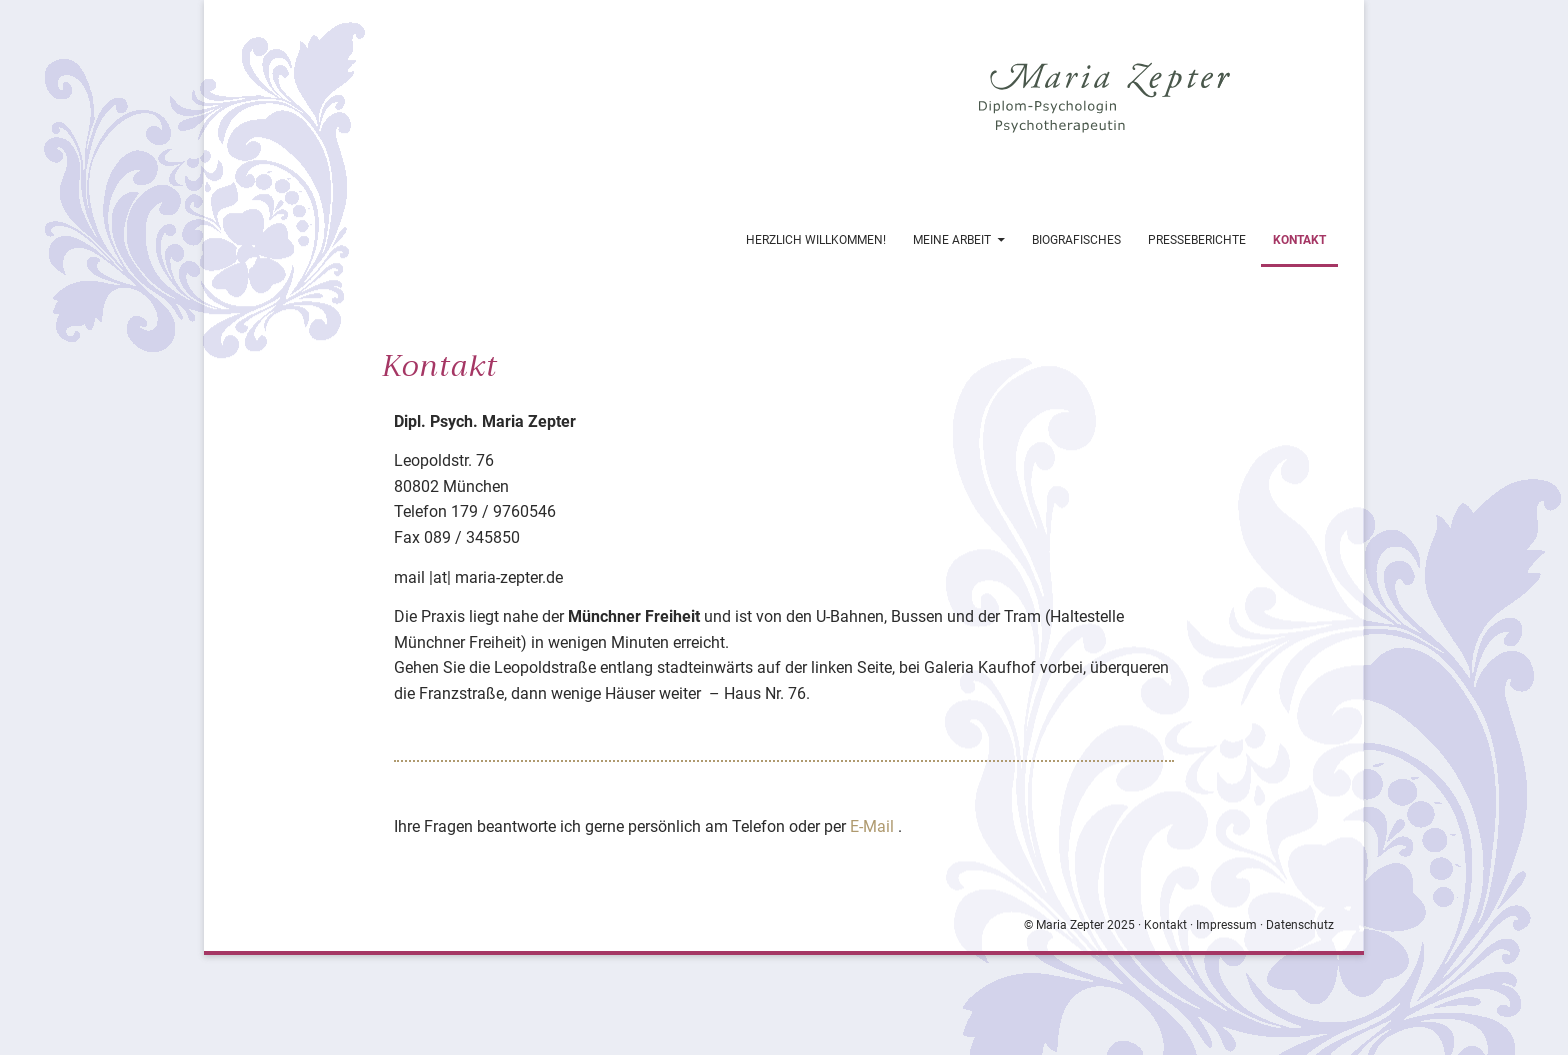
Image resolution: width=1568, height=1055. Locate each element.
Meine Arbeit (952, 240)
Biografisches (1076, 240)
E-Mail (874, 826)
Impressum (1226, 925)
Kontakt (1299, 240)
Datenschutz (1300, 925)
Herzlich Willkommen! (816, 240)
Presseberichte (1197, 240)
